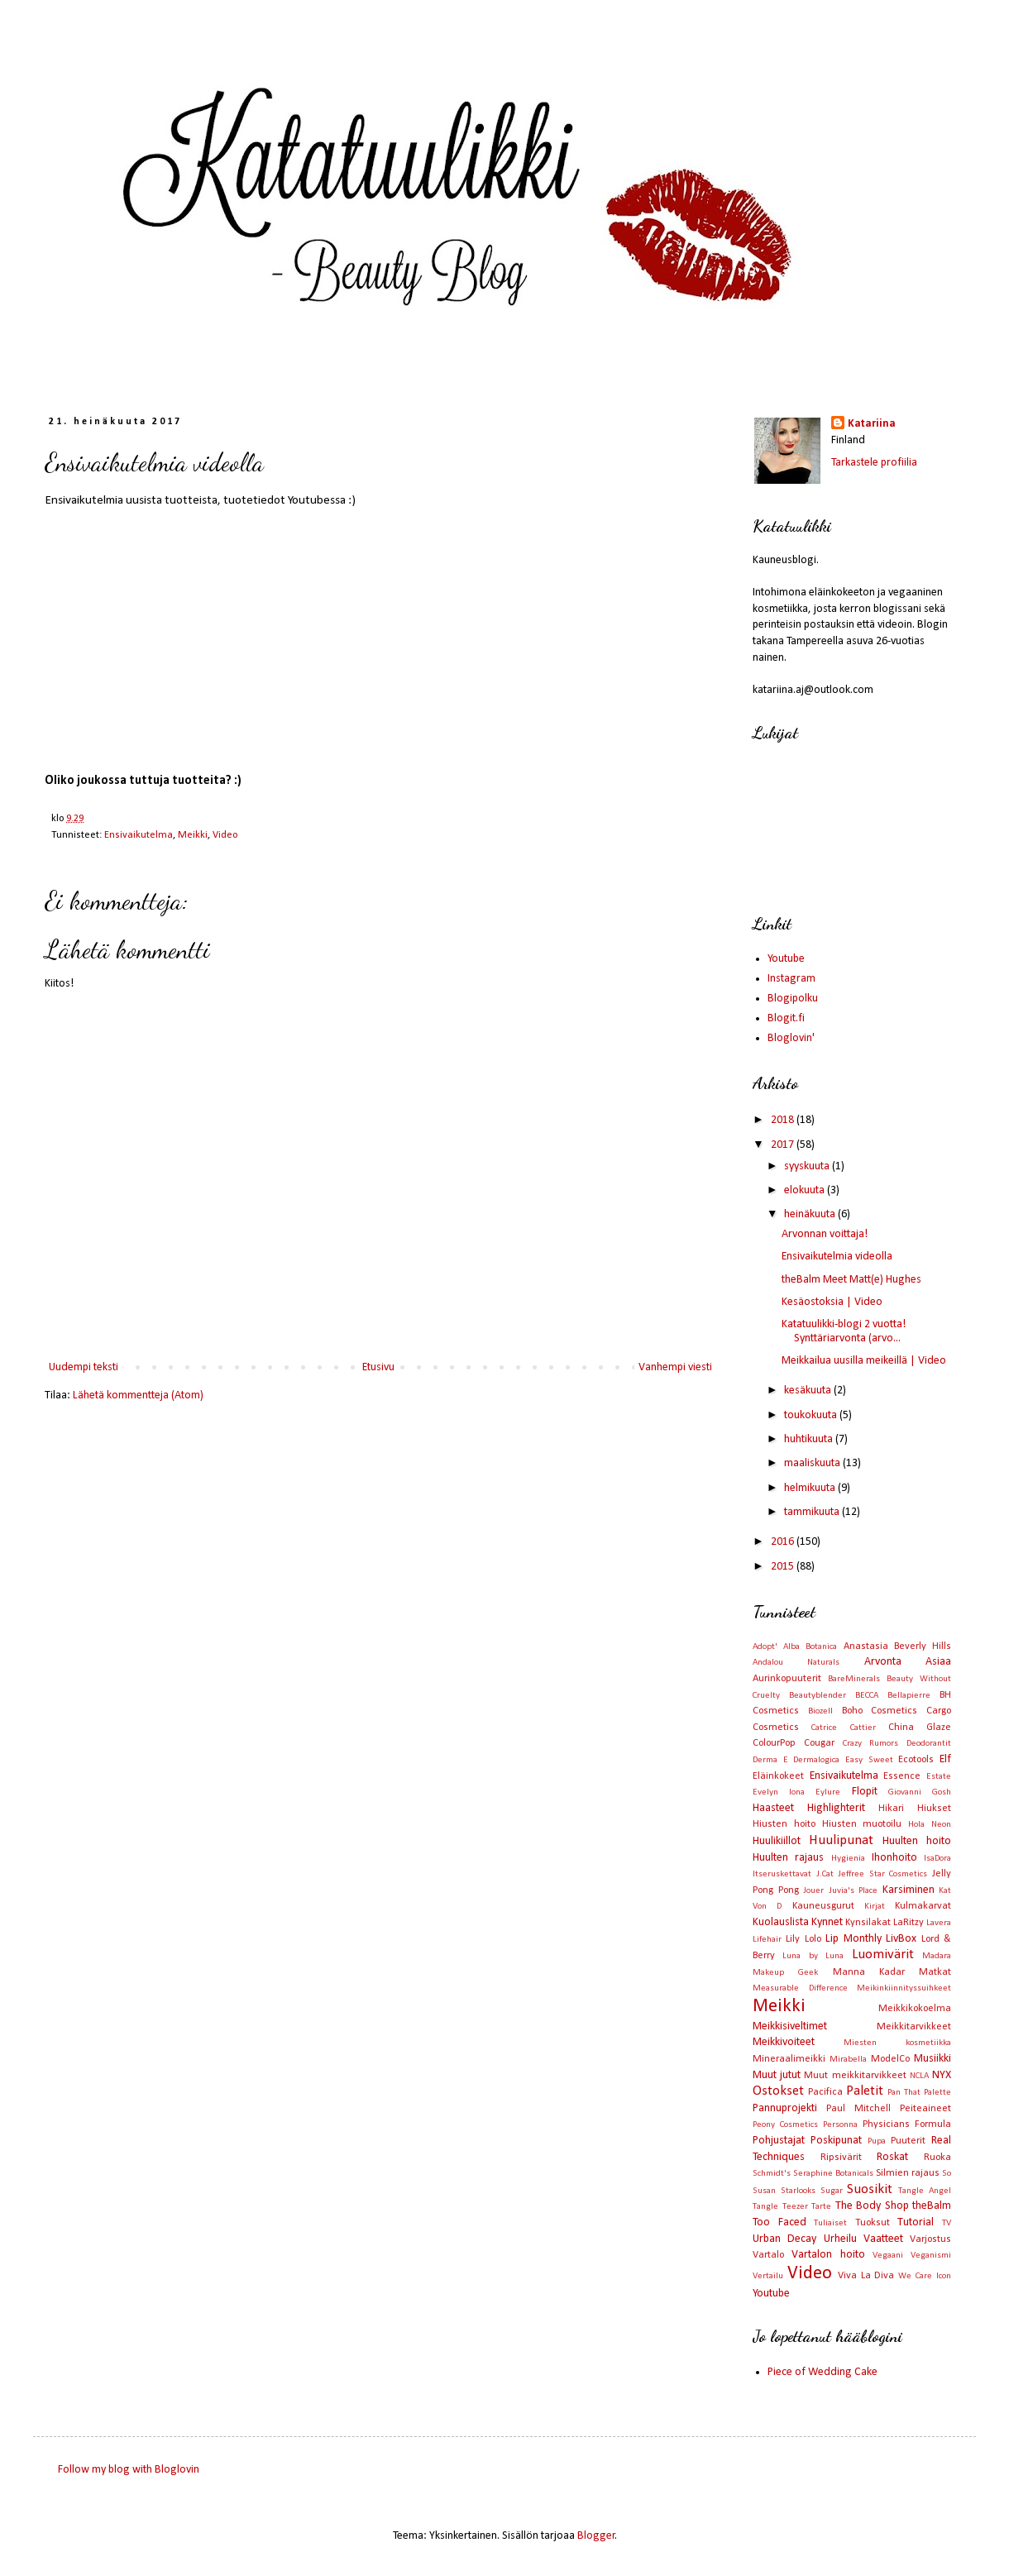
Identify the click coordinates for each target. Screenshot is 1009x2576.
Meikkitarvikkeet (914, 2027)
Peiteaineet (925, 2109)
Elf (945, 1759)
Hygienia (848, 1858)
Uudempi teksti (83, 1367)
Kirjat (874, 1906)
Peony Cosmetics (785, 2124)
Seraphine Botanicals (833, 2173)
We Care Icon (924, 2276)
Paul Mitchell (858, 2109)
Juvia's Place (853, 1890)
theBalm (931, 2206)
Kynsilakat (868, 1923)
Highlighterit (836, 1808)
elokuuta (805, 1190)
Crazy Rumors (871, 1743)
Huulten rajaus (788, 1858)
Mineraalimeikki (789, 2059)
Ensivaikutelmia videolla (837, 1256)
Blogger (596, 2536)
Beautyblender (817, 1695)
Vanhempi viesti (675, 1367)
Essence (902, 1776)
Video (225, 835)
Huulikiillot (777, 1841)
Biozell (820, 1711)
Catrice (824, 1727)
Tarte (821, 2206)
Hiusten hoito (784, 1824)
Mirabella (848, 2059)
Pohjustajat (779, 2140)
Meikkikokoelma (914, 2009)
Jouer (813, 1890)
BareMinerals (854, 1679)
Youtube (786, 959)
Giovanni (904, 1792)
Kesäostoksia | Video (832, 1302)
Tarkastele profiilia (874, 462)
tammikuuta (813, 1512)
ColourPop (774, 1743)
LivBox (901, 1939)
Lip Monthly (853, 1939)
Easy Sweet (869, 1760)
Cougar (819, 1743)
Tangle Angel (924, 2191)
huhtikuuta (809, 1439)
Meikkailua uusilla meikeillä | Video (864, 1361)
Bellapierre (908, 1695)
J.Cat (825, 1874)
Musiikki (932, 2059)
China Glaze (919, 1727)
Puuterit (908, 2141)
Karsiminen (908, 1890)
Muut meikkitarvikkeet (855, 2076)
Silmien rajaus (908, 2173)
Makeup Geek (785, 1972)
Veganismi (931, 2255)
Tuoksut (872, 2223)
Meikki (193, 835)
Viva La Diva (866, 2276)
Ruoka (937, 2158)
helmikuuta (811, 1488)
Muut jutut (777, 2075)
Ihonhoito (894, 1858)
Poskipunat (836, 2140)
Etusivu (378, 1367)
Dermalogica (816, 1760)
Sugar (831, 2191)
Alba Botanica (810, 1646)
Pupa (877, 2141)
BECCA (866, 1695)
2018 (783, 1120)
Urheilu (840, 2239)
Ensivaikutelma (138, 835)
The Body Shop (872, 2206)
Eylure (827, 1792)
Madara (936, 1956)
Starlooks (798, 2191)
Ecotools (916, 1760)
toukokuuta (811, 1415)
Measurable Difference (800, 1988)
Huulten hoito (916, 1841)
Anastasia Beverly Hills (897, 1646)
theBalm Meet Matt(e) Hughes (851, 1280)
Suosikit (869, 2189)
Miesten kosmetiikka (897, 2043)
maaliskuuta (813, 1463)
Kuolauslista (781, 1922)
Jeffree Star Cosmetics (882, 1874)
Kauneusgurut (823, 1906)
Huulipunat (841, 1840)
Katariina (872, 424)
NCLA (919, 2076)
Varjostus (930, 2239)
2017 (783, 1145)
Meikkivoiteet (784, 2042)
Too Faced (779, 2222)
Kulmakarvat (923, 1906)
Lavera (938, 1923)
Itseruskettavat (782, 1874)
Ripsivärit (841, 2158)
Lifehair (767, 1939)
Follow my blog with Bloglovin (128, 2470)
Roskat (892, 2157)
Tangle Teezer (780, 2206)
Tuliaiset (830, 2223)
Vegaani (888, 2255)
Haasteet (773, 1808)
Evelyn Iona (779, 1792)
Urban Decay (784, 2239)
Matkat (935, 1972)
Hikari (891, 1809)
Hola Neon (929, 1824)
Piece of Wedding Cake (822, 2372)
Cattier (863, 1727)
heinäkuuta (811, 1214)
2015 (783, 1566)
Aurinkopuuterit (787, 1679)
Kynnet (827, 1922)
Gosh (941, 1792)
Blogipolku (793, 998)
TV (946, 2223)
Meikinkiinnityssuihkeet (904, 1988)
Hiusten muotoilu (862, 1824)
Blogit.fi (786, 1018)
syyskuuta (808, 1166)
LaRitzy (908, 1923)
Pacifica (825, 2092)
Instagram (791, 979)
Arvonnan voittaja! (825, 1234)
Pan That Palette (919, 2092)
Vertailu (768, 2276)
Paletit (864, 2091)
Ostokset (778, 2091)
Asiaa (938, 1662)
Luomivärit (883, 1955)
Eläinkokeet (778, 1776)
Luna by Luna (813, 1956)
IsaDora (937, 1858)
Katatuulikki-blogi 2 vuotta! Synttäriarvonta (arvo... (844, 1331)
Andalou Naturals (796, 1662)
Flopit (864, 1791)
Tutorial (915, 2222)
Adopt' (765, 1646)
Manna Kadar (869, 1972)
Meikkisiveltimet (790, 2026)
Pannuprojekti (785, 2108)
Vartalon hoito (827, 2255)
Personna (840, 2124)
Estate (938, 1776)
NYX (941, 2075)
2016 (783, 1542)
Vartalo (768, 2255)
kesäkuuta (809, 1390)
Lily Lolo (803, 1939)
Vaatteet (883, 2239)
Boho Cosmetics (880, 1711)
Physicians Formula (907, 2124)
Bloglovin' (791, 1038)
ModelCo (890, 2059)
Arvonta (882, 1662)
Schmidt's (772, 2173)
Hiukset (934, 1809)
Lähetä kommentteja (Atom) (138, 1395)
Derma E (770, 1760)
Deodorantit (928, 1743)
